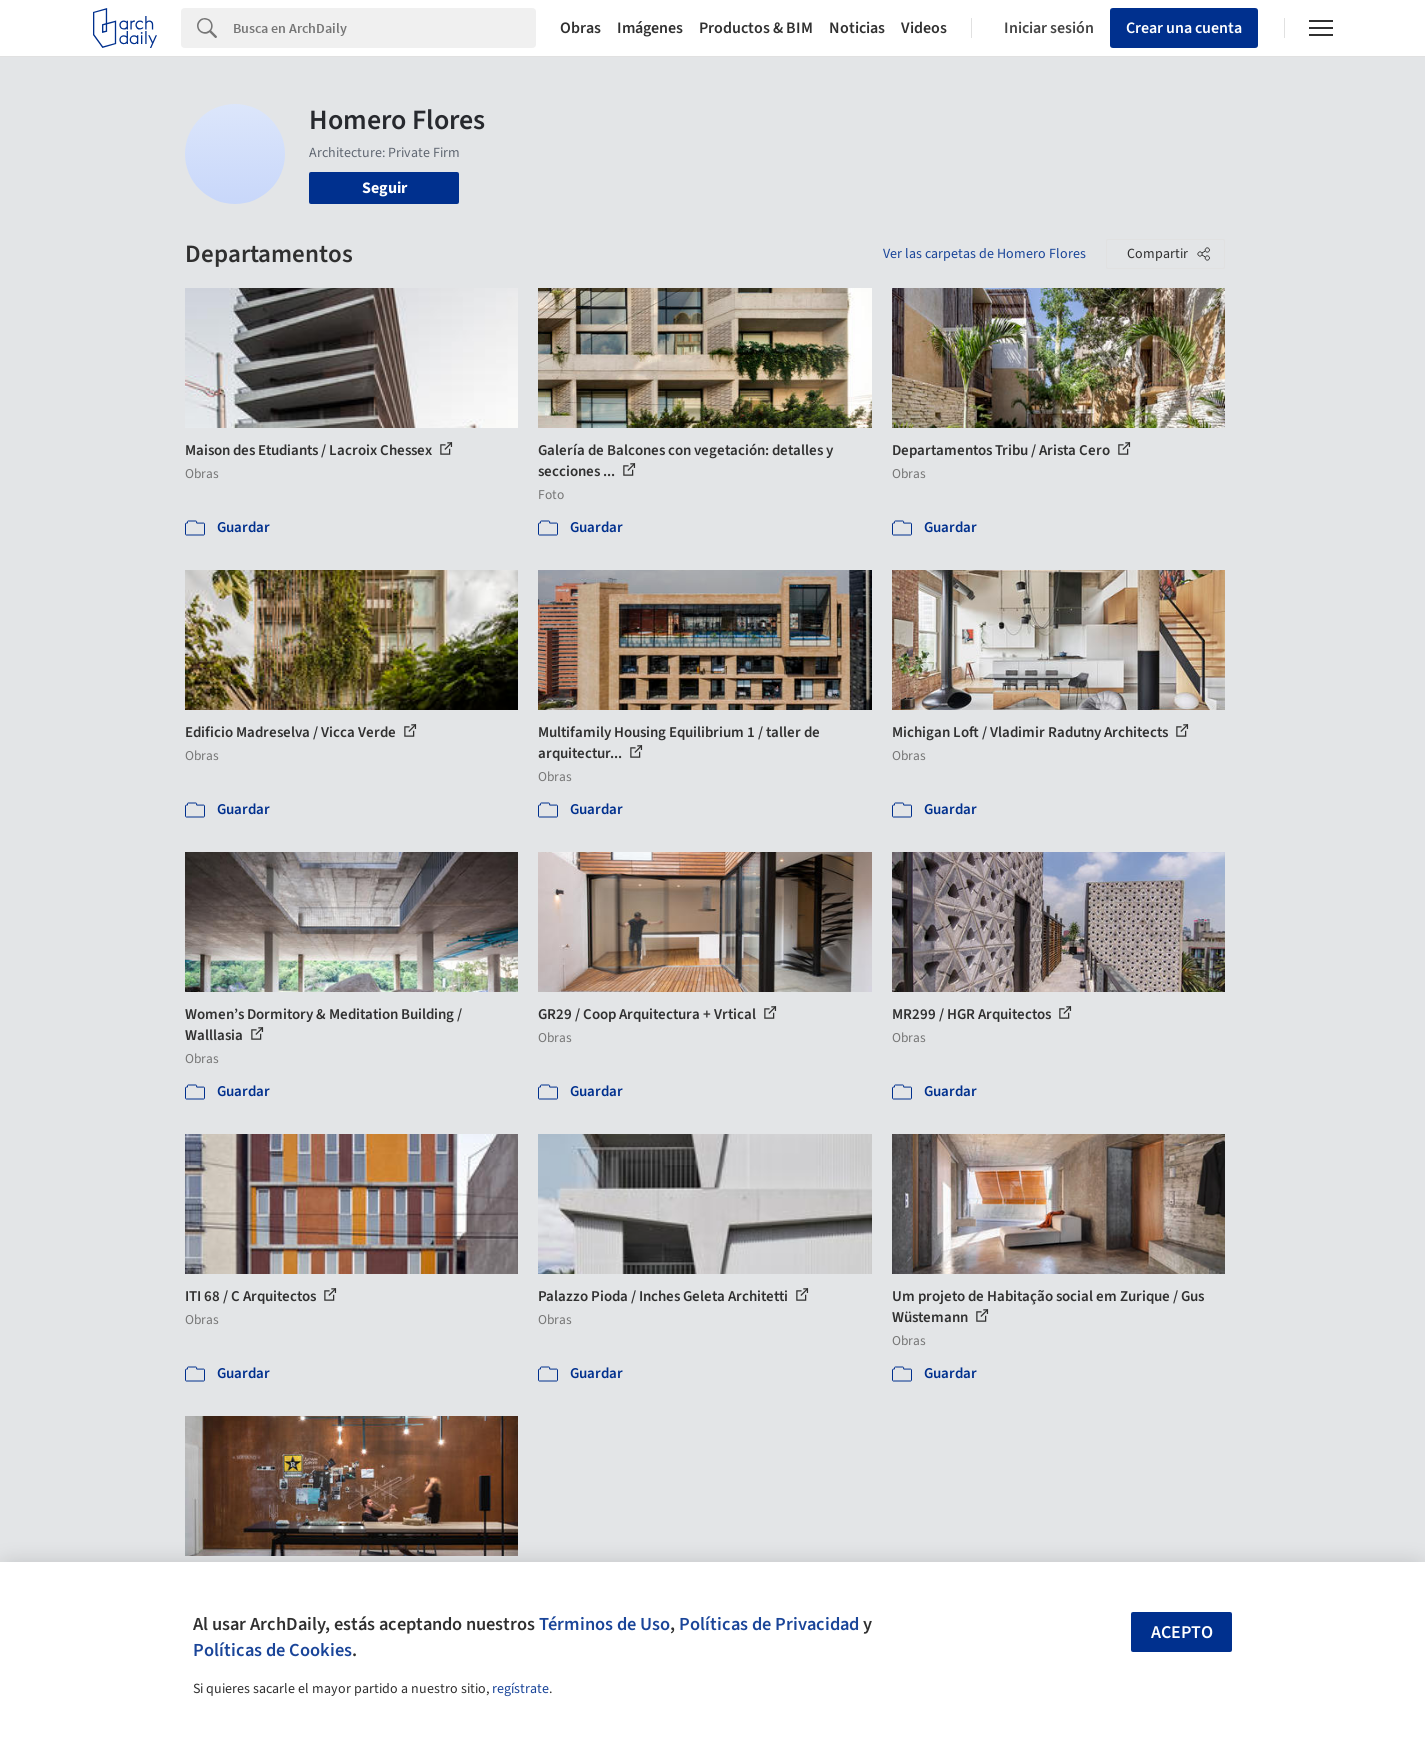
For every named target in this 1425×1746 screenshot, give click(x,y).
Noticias (857, 28)
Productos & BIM (756, 28)
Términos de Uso (604, 1624)
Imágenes (650, 28)
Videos (924, 28)
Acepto (1182, 1632)
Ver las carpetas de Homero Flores (984, 254)
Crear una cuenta (1184, 28)
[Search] (384, 28)
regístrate (520, 1689)
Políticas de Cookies (272, 1650)
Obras (580, 28)
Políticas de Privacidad (769, 1624)
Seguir (384, 188)
